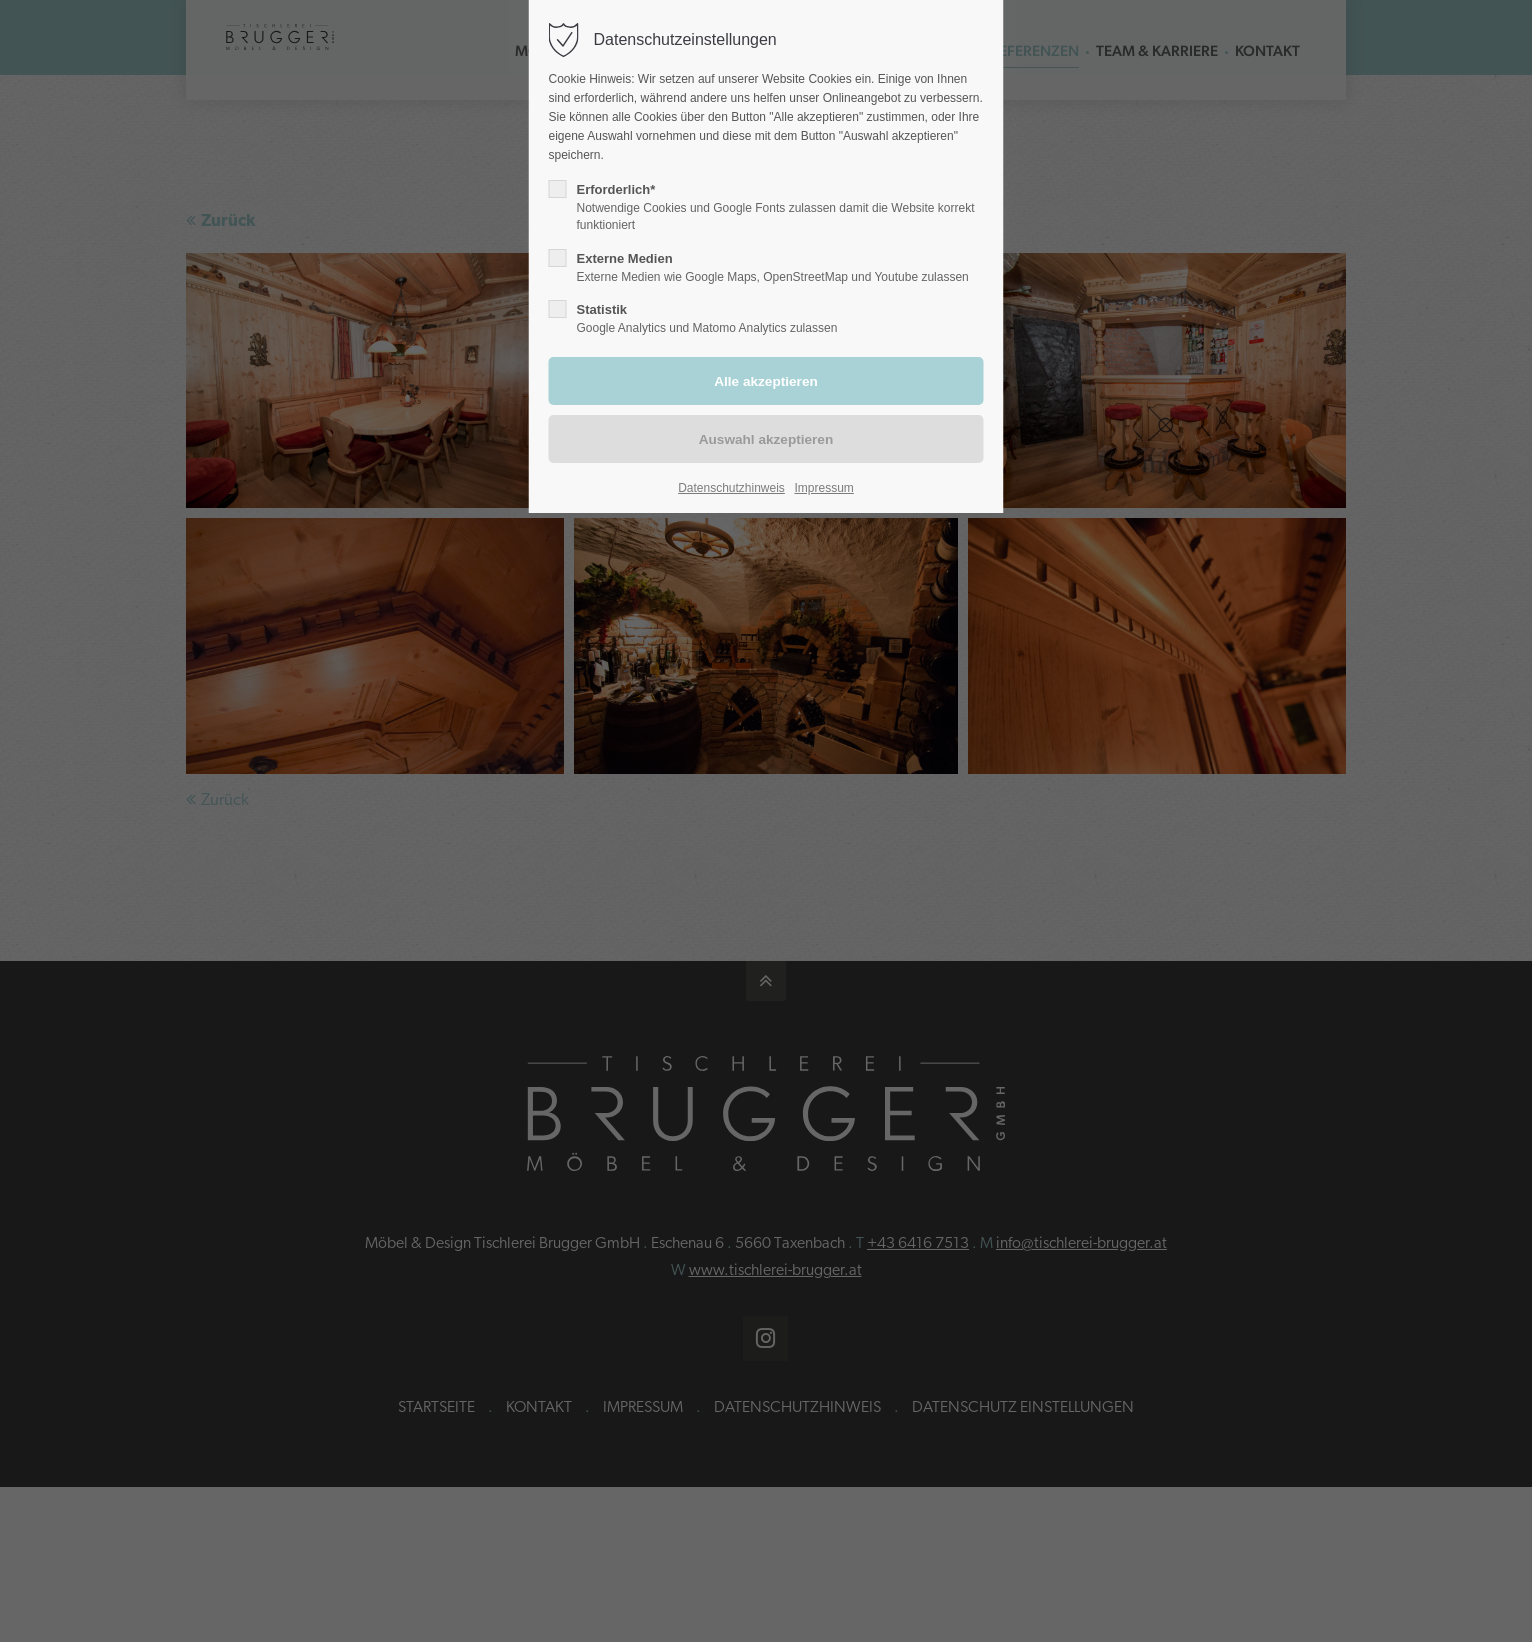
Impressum (824, 488)
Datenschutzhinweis (731, 488)
